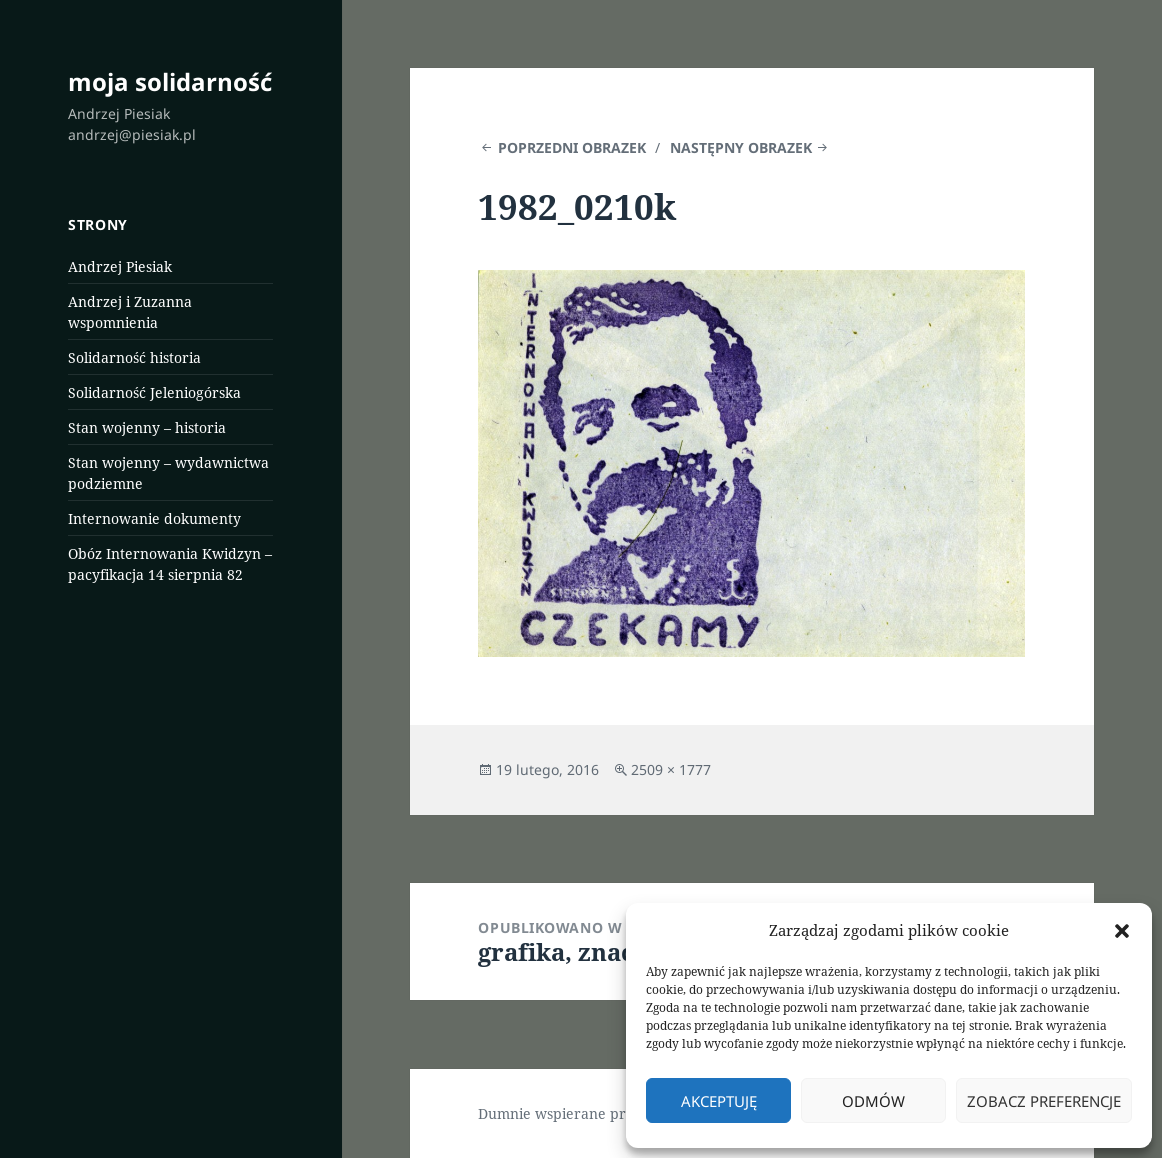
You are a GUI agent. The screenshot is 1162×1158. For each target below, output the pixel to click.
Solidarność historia (134, 357)
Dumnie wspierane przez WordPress (601, 1113)
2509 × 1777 (671, 769)
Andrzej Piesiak (120, 266)
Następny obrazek (741, 147)
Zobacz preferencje (1044, 1101)
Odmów (873, 1101)
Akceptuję (719, 1101)
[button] (1122, 931)
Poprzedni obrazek (572, 147)
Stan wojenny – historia (147, 427)
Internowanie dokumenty (154, 518)
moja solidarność (170, 81)
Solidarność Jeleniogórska (154, 392)
